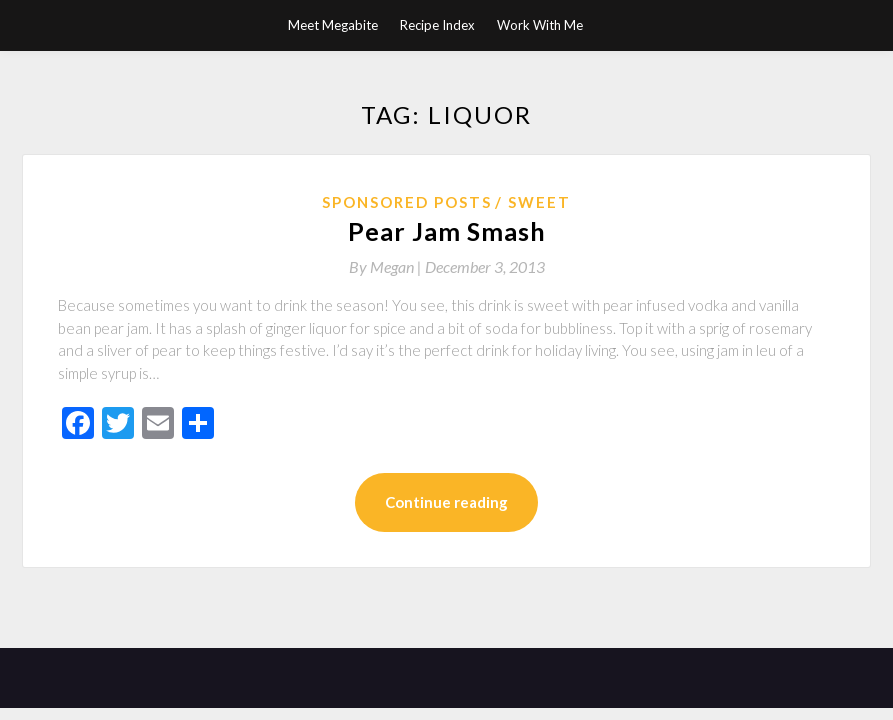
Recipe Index (437, 25)
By (387, 266)
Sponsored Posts (407, 202)
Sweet (539, 202)
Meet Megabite (333, 25)
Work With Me (540, 25)
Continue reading (446, 502)
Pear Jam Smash (447, 231)
